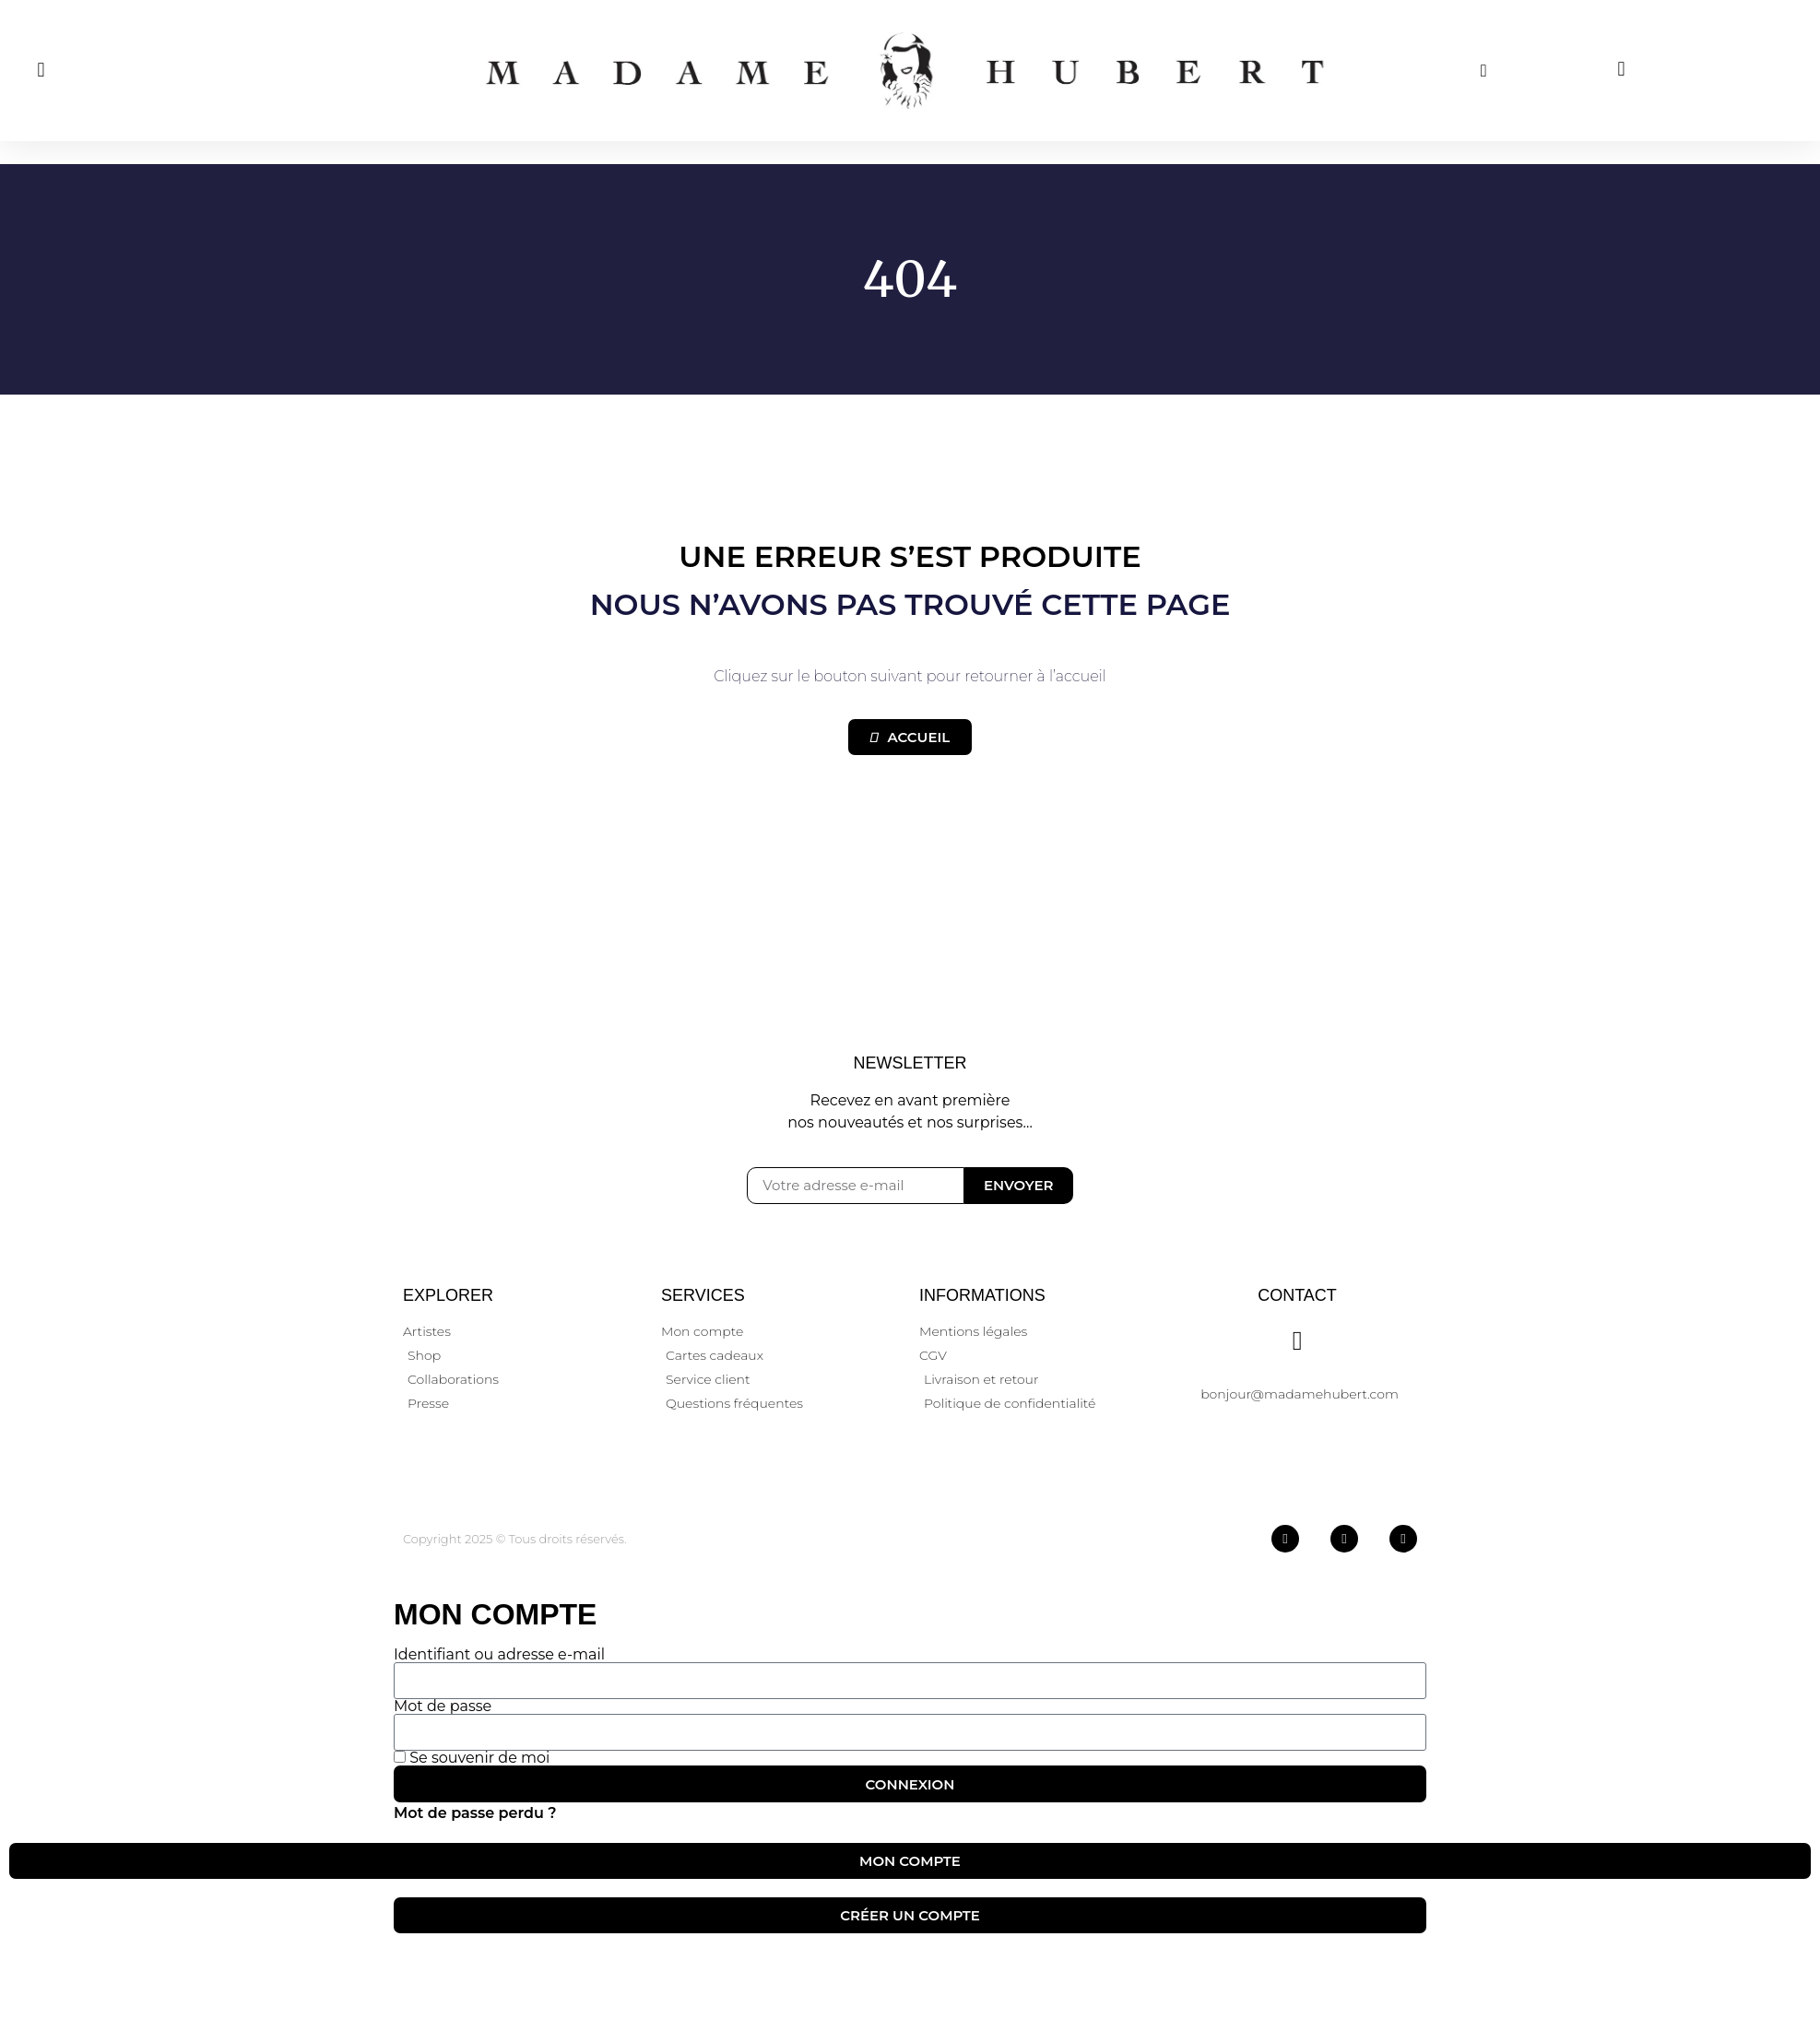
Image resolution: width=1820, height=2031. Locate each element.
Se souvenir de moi (472, 1758)
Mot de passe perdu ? (475, 1813)
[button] (41, 70)
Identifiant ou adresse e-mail (499, 1654)
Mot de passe (442, 1706)
